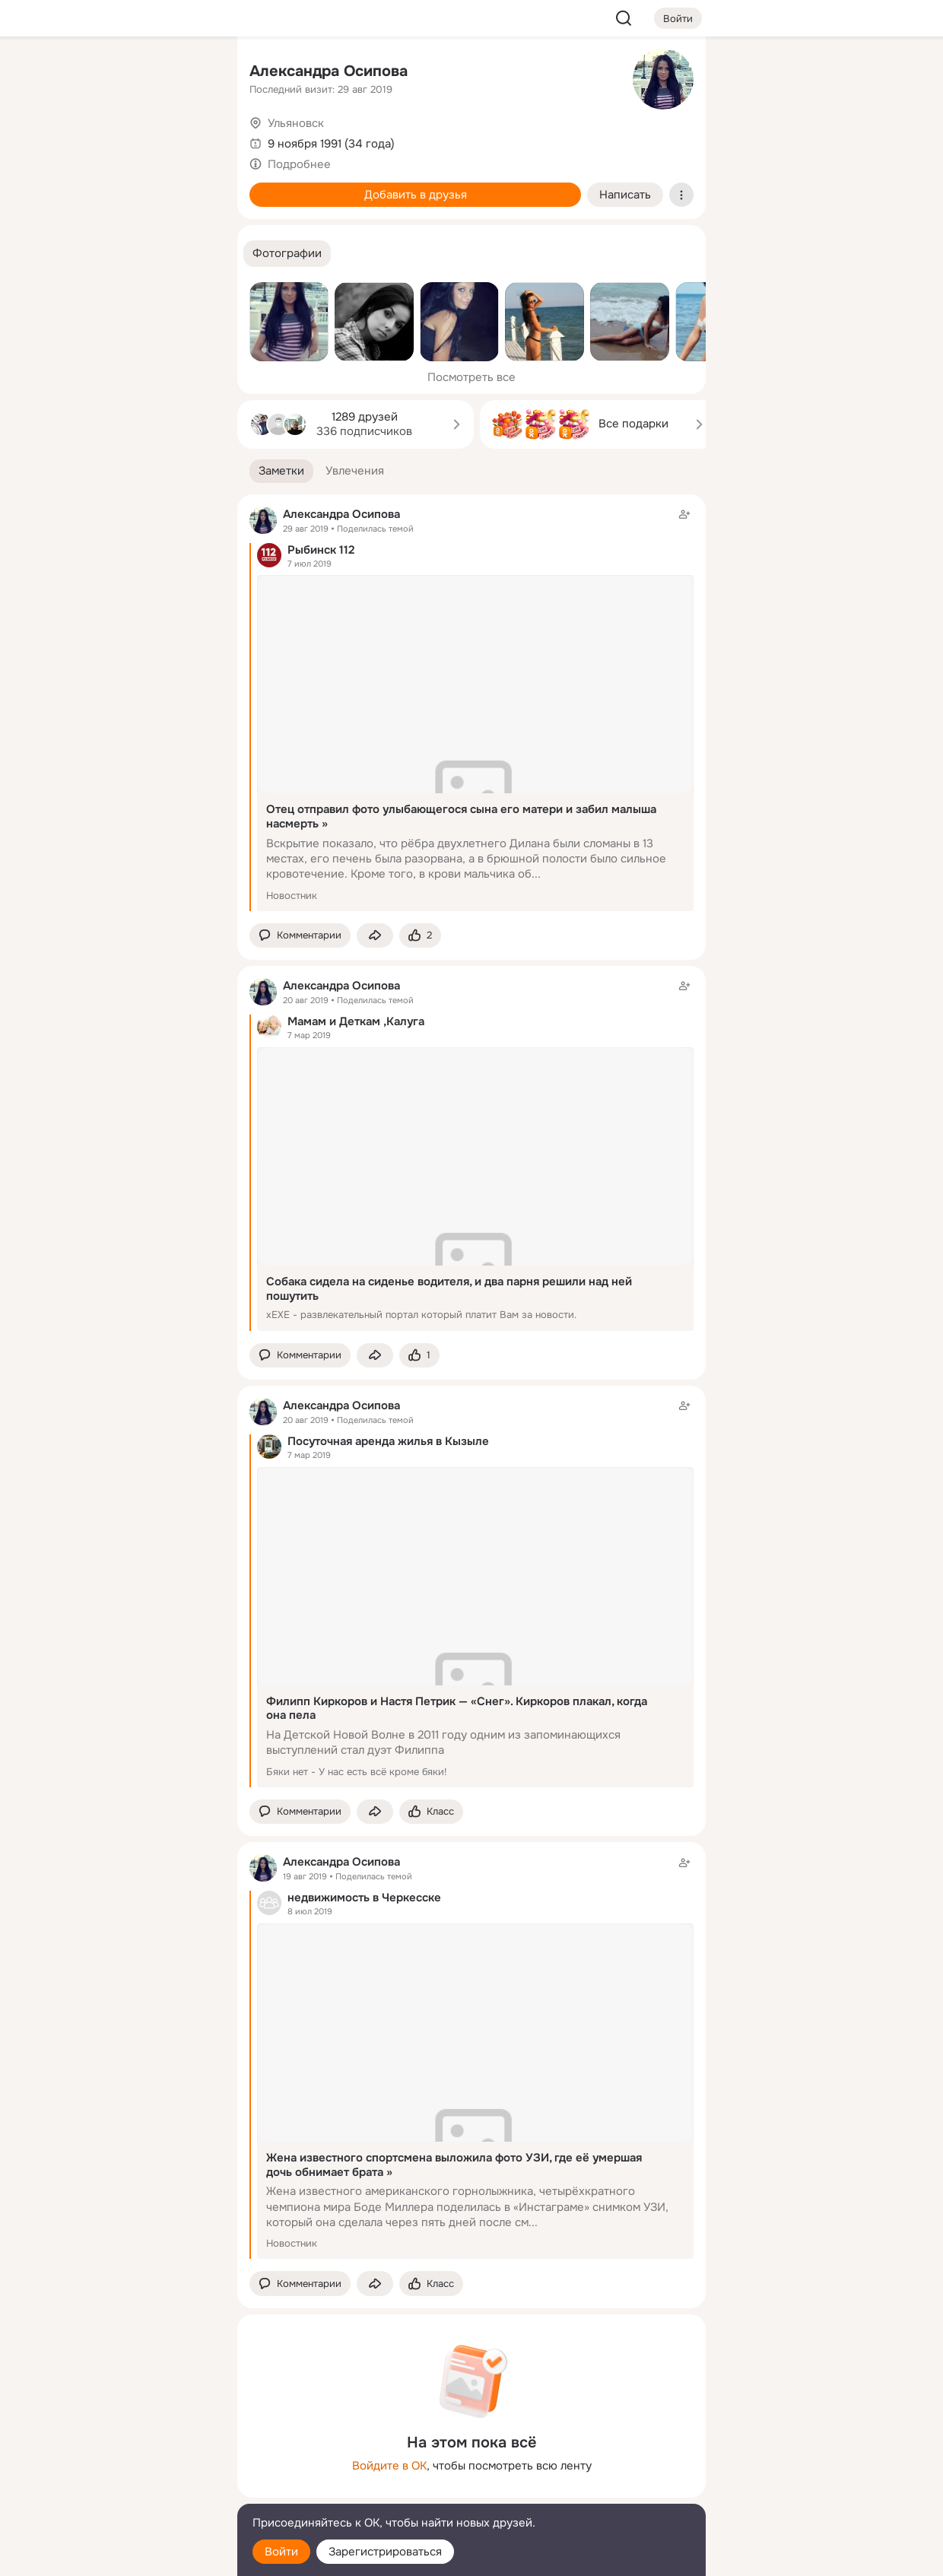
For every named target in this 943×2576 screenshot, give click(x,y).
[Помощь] (57, 273)
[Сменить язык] (124, 2491)
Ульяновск (296, 123)
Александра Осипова (328, 71)
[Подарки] (57, 206)
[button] (287, 253)
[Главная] (57, 73)
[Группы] (191, 73)
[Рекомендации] (124, 273)
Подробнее (299, 164)
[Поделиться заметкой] (375, 935)
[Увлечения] (124, 73)
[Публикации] (57, 139)
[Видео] (191, 139)
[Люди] (124, 139)
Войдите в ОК (389, 2465)
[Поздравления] (124, 206)
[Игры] (191, 206)
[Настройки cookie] (124, 2555)
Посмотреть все (471, 377)
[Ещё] (124, 2458)
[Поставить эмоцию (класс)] (420, 935)
